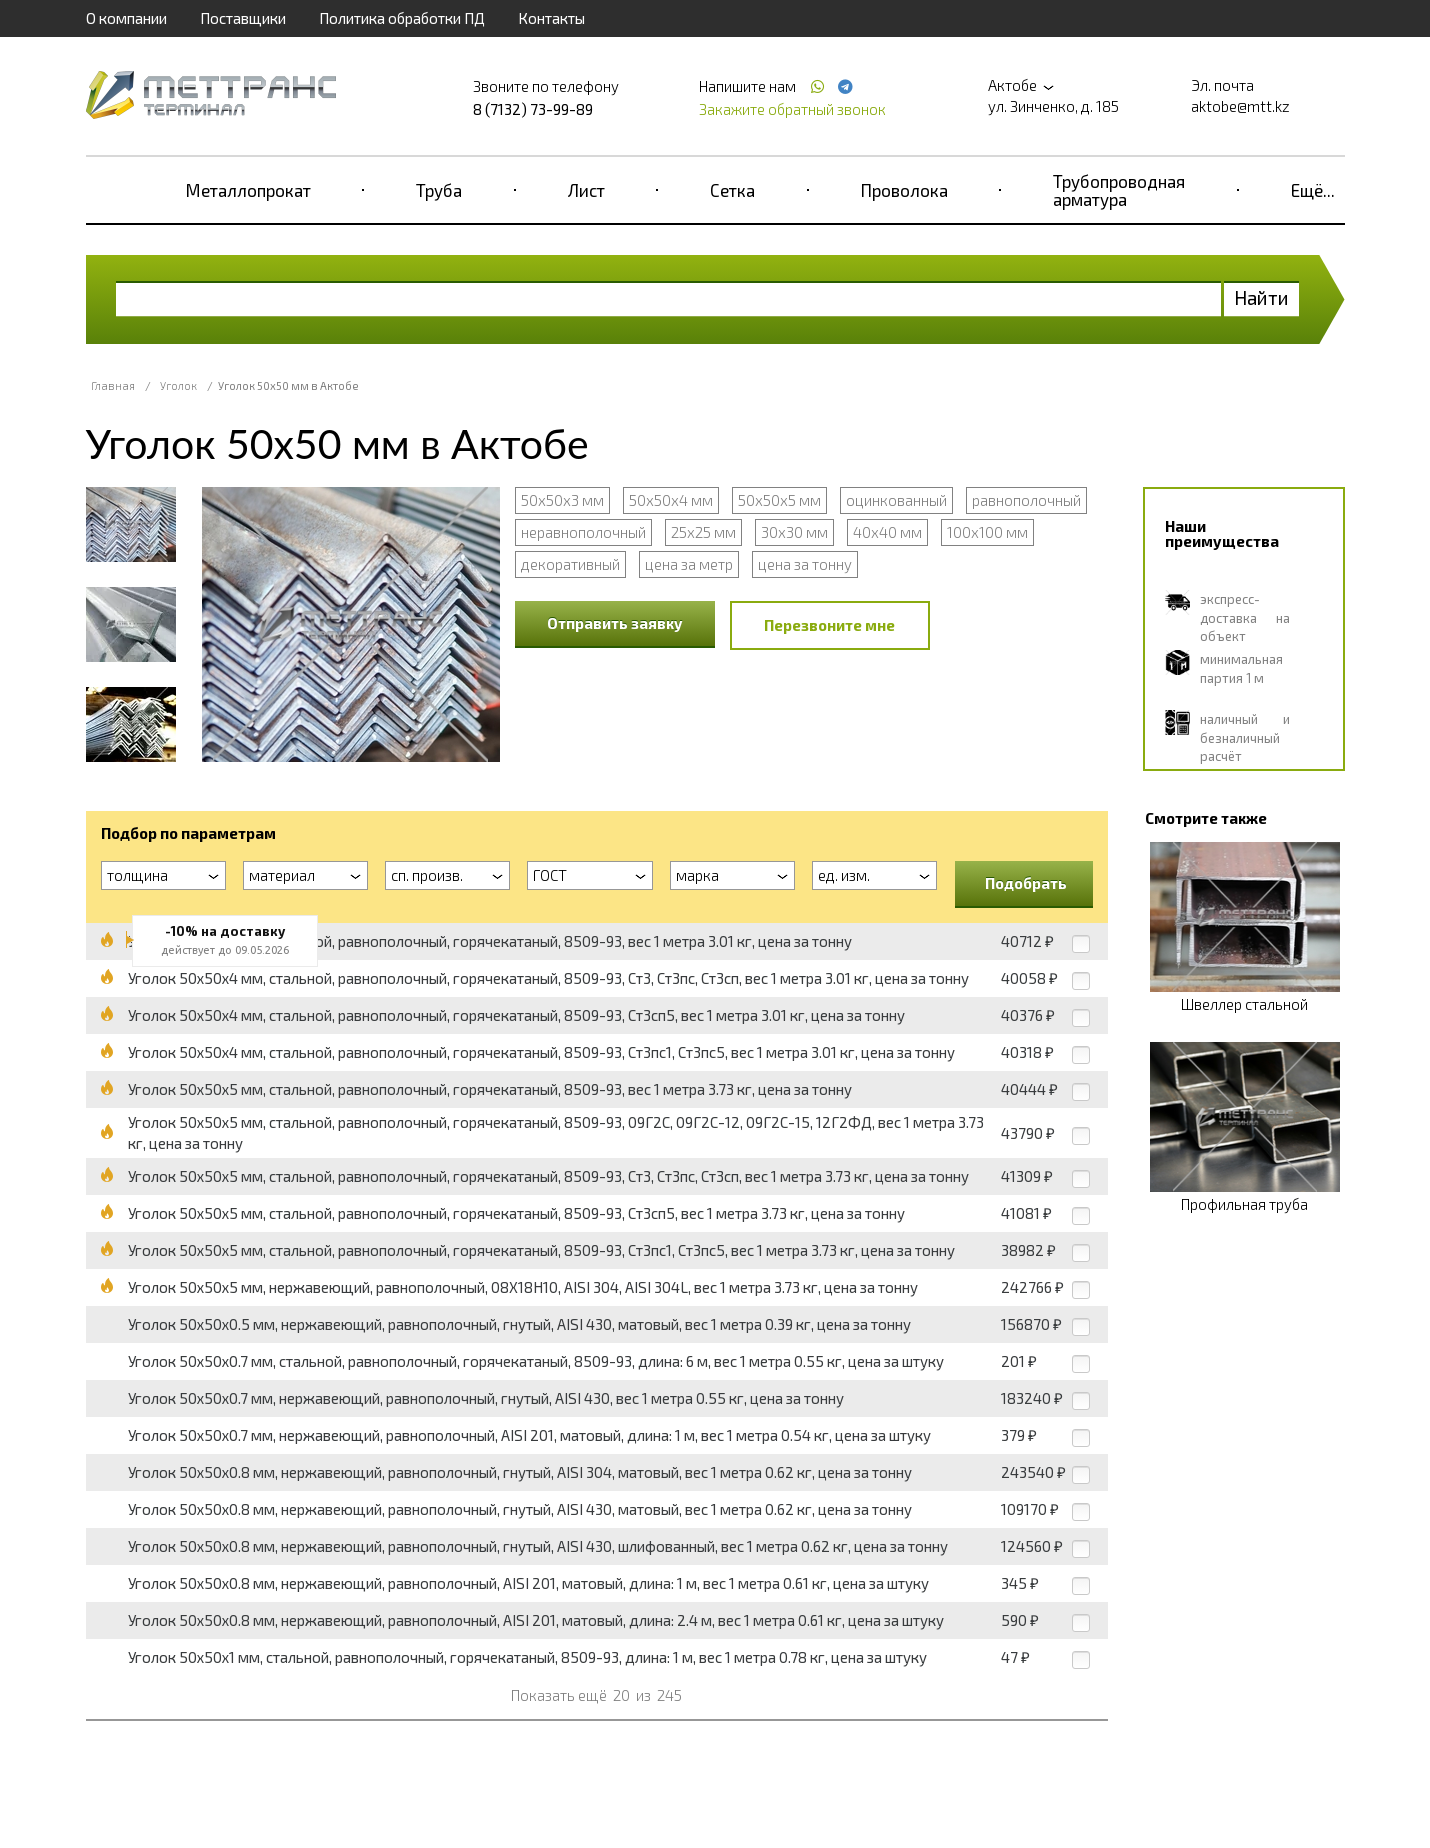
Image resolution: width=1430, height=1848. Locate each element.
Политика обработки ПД (402, 18)
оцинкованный (896, 500)
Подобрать (1026, 883)
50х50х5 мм (779, 500)
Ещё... (1313, 190)
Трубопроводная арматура (1119, 190)
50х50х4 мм (671, 500)
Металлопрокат (248, 190)
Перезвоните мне (829, 625)
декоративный (570, 564)
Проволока (904, 190)
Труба (439, 190)
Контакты (551, 18)
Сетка (732, 190)
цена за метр (689, 564)
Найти (1261, 297)
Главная (113, 385)
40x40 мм (887, 532)
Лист (586, 190)
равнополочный (1026, 500)
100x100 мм (987, 532)
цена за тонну (805, 564)
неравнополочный (583, 532)
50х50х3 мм (562, 500)
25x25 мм (703, 532)
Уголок (178, 385)
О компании (126, 18)
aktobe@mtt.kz (1240, 106)
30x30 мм (794, 532)
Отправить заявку (615, 623)
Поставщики (243, 18)
